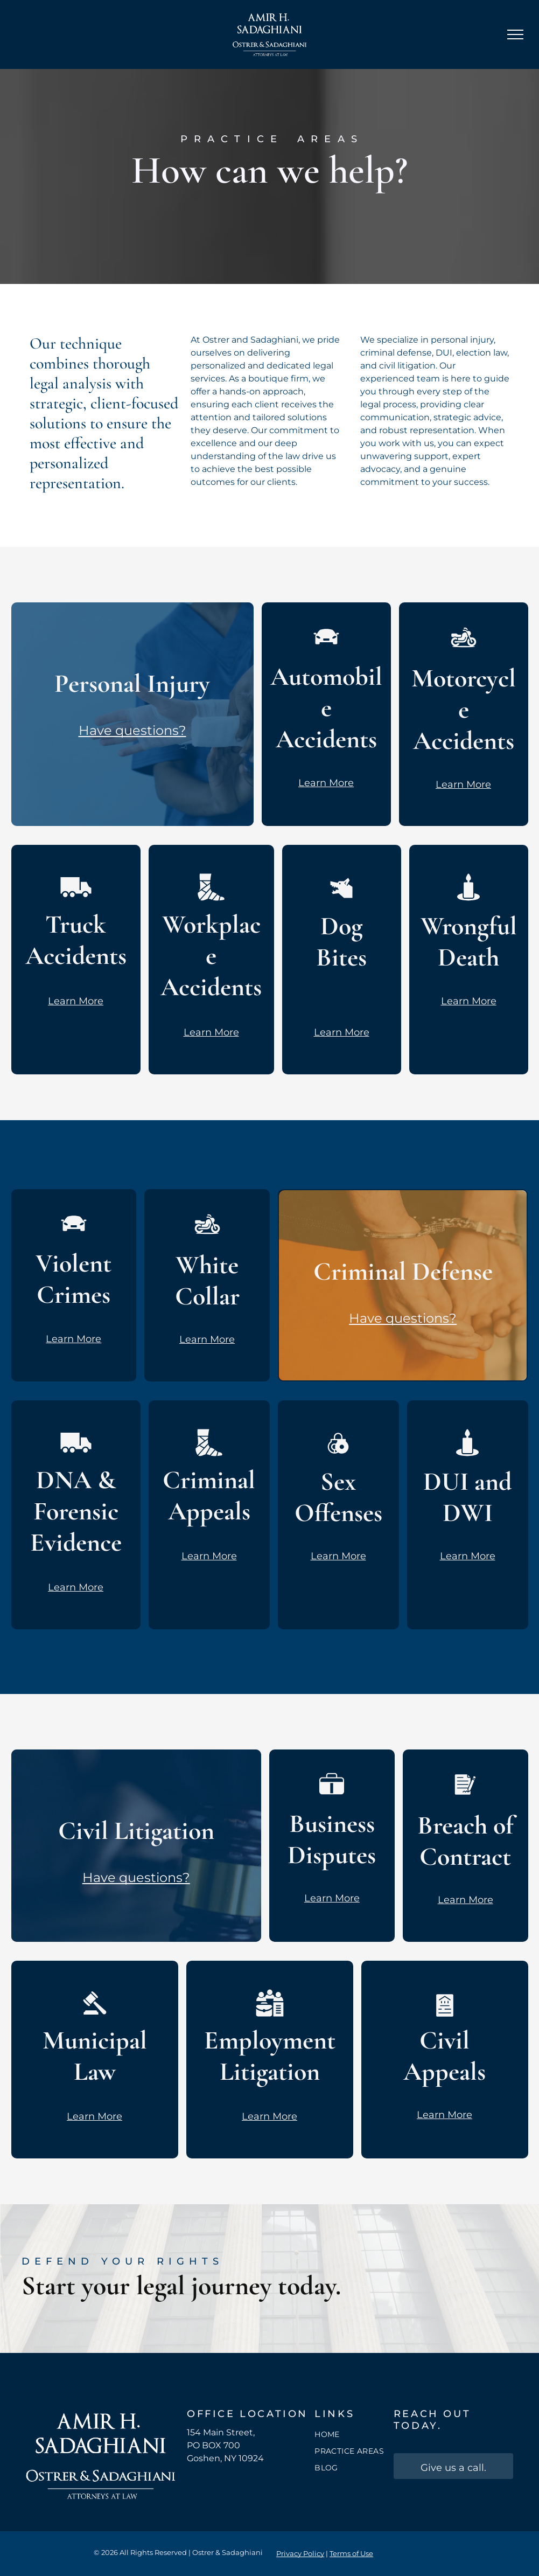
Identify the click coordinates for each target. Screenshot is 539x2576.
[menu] (515, 34)
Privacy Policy (300, 2553)
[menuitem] (353, 2434)
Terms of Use (351, 2553)
